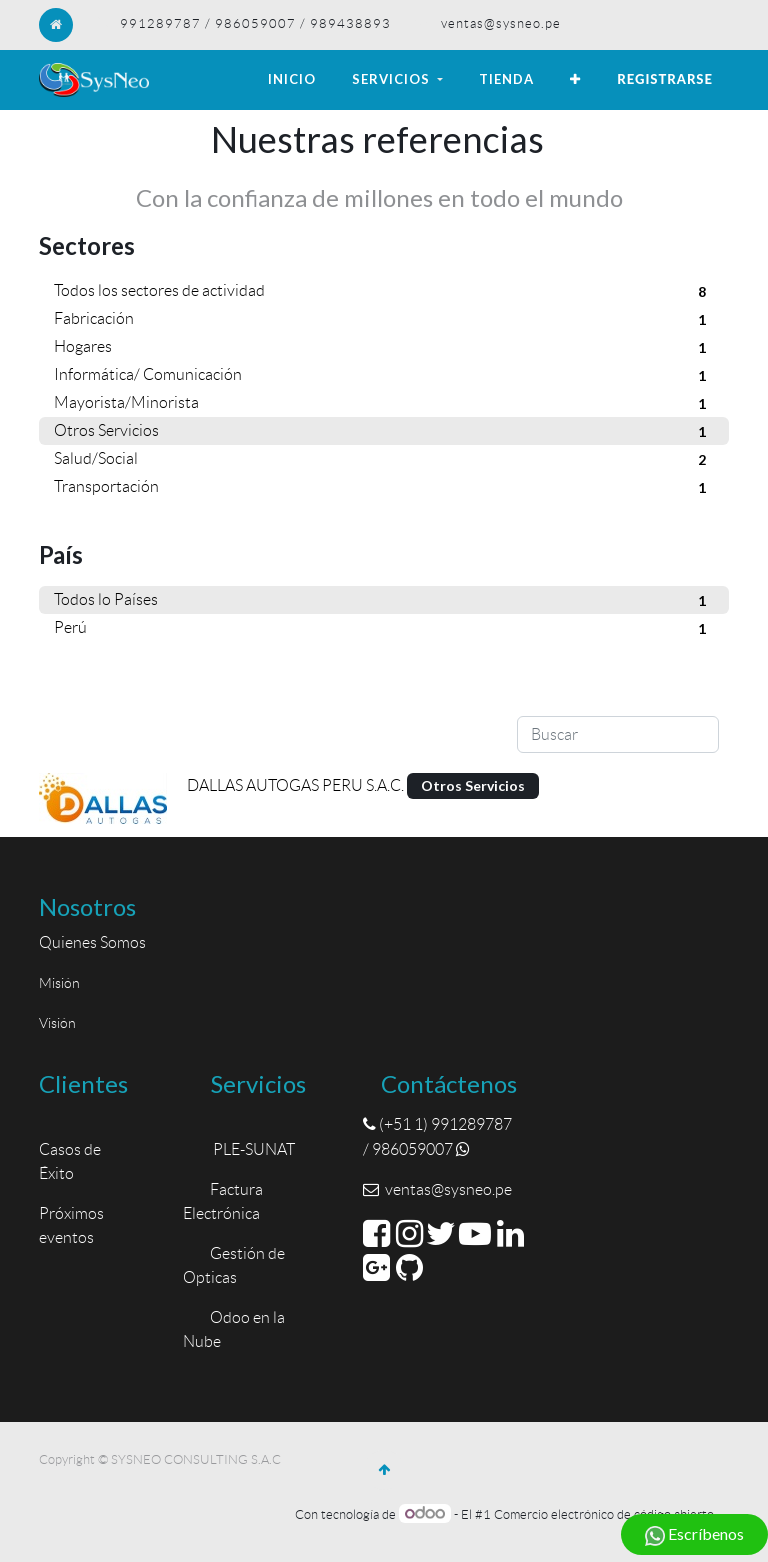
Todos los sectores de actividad (384, 292)
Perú (384, 629)
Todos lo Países (384, 601)
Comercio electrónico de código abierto (604, 1514)
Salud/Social (384, 460)
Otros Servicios (384, 432)
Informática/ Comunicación (384, 376)
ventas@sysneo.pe (501, 23)
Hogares (384, 348)
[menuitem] (292, 80)
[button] (575, 80)
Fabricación (384, 320)
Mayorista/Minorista (384, 404)
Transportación (384, 488)
